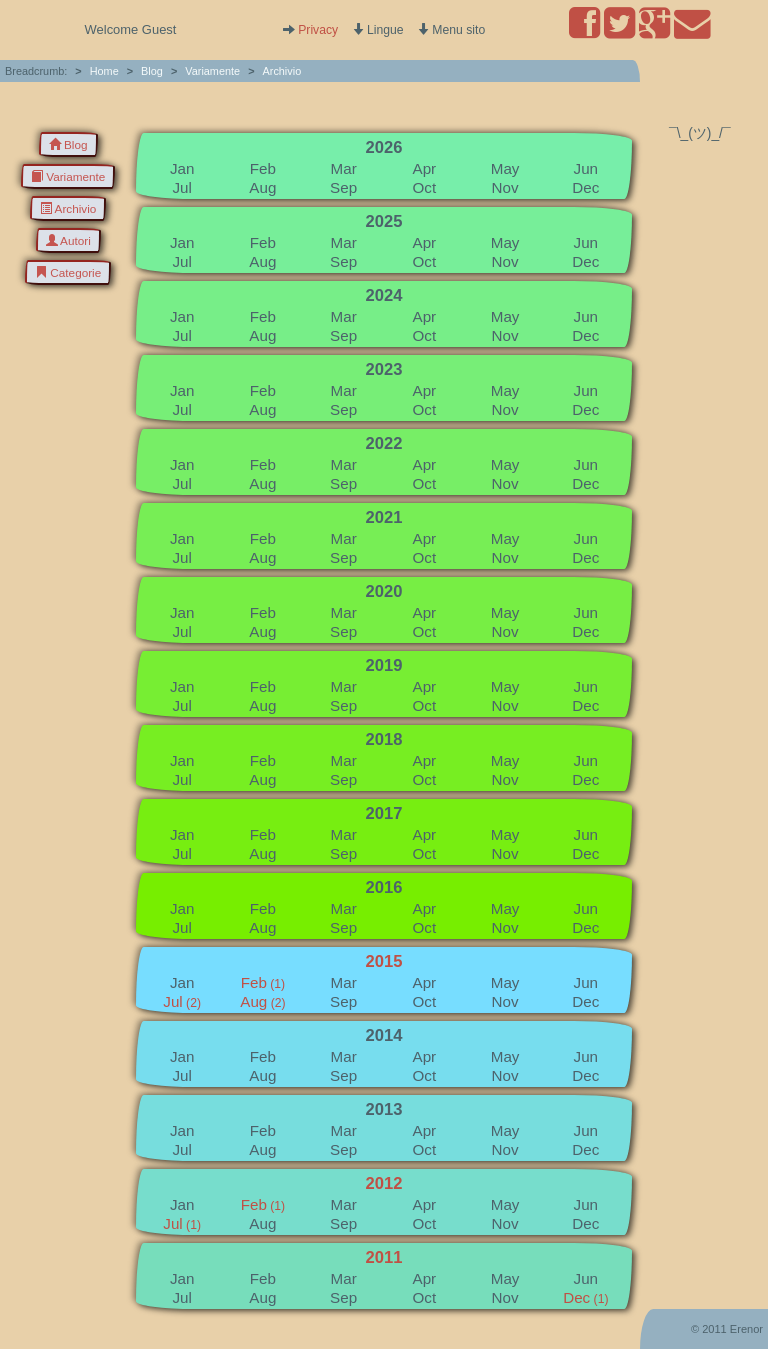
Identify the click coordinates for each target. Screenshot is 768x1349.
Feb (263, 982)
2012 (384, 1183)
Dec (585, 1297)
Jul (182, 1001)
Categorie (68, 272)
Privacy (318, 30)
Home (104, 71)
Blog (152, 71)
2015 (384, 961)
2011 (384, 1257)
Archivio (282, 71)
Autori (68, 240)
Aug (262, 1001)
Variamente (212, 71)
